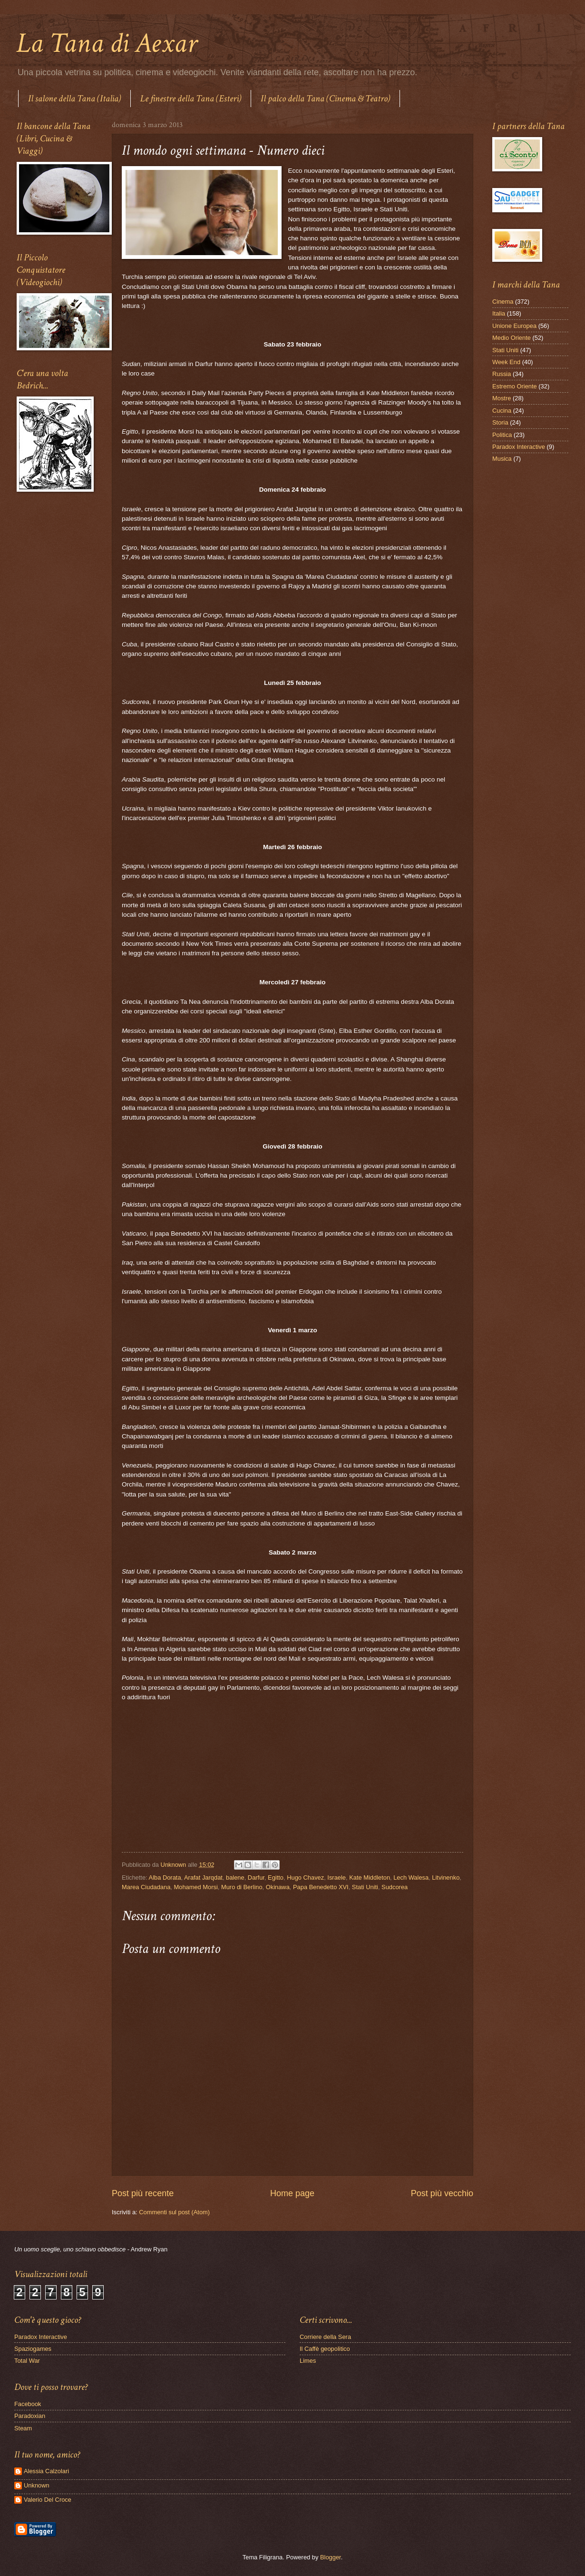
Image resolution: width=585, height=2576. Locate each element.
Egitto (275, 1877)
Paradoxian (29, 2415)
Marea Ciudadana (146, 1887)
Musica (502, 458)
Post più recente (143, 2193)
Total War (27, 2360)
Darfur (256, 1877)
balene (235, 1877)
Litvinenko (445, 1877)
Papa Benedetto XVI (321, 1887)
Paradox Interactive (518, 446)
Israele (336, 1877)
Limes (308, 2360)
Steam (23, 2428)
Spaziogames (32, 2348)
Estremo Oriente (514, 386)
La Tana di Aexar (107, 43)
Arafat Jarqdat (203, 1877)
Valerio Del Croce (47, 2499)
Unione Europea (514, 325)
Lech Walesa (411, 1877)
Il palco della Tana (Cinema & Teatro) (325, 98)
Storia (500, 422)
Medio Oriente (511, 337)
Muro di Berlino (242, 1887)
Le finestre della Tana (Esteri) (190, 98)
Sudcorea (394, 1887)
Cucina (501, 410)
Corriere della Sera (325, 2336)
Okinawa (278, 1887)
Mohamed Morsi (196, 1887)
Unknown (36, 2485)
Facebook (27, 2404)
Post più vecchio (442, 2193)
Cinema (502, 301)
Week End (506, 362)
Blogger (330, 2557)
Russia (501, 373)
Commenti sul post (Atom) (174, 2212)
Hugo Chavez (305, 1877)
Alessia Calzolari (46, 2471)
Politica (502, 434)
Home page (292, 2193)
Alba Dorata (165, 1877)
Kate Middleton (369, 1877)
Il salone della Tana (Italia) (74, 98)
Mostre (501, 398)
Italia (498, 313)
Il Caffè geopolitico (325, 2348)
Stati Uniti (365, 1887)
